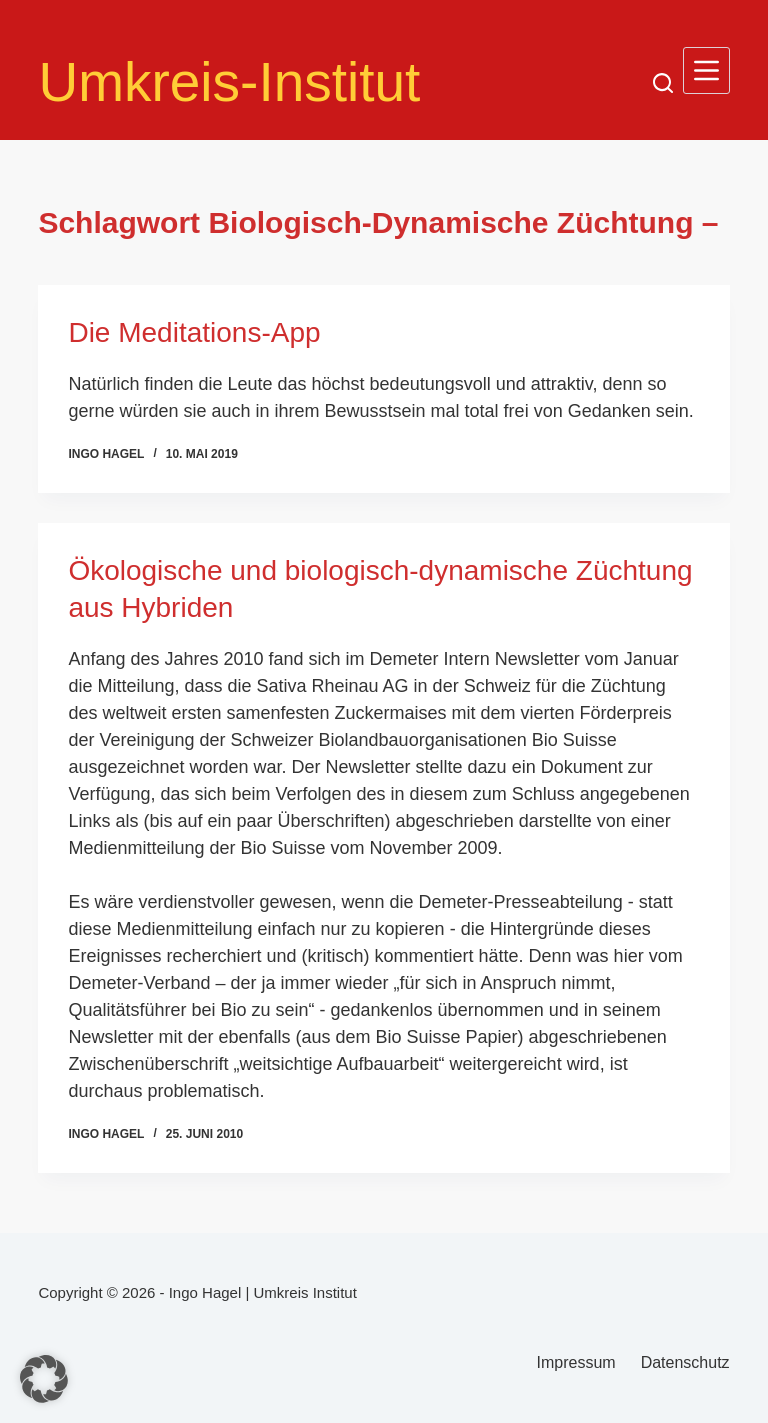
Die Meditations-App (194, 332)
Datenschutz (685, 1362)
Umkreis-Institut (229, 82)
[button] (44, 1379)
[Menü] (706, 70)
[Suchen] (663, 83)
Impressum (576, 1362)
